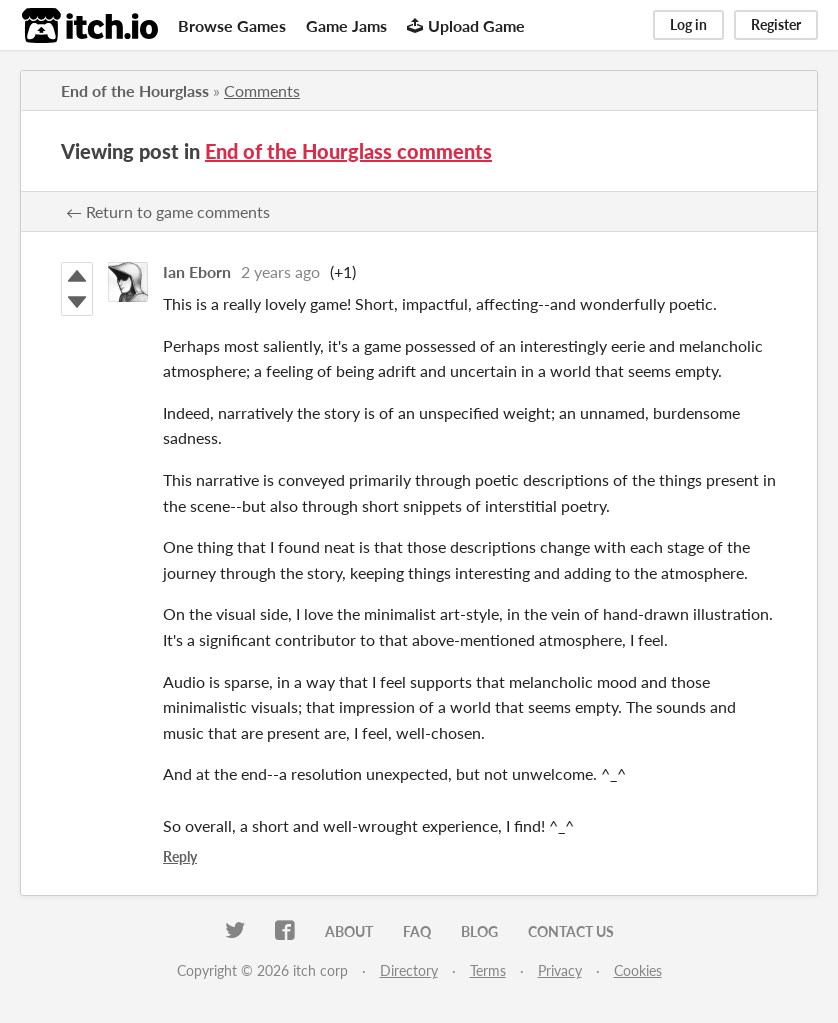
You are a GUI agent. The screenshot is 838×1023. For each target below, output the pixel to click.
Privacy (560, 970)
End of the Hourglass (135, 90)
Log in (688, 24)
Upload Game (466, 25)
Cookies (638, 970)
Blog (479, 931)
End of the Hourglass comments (348, 151)
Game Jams (346, 25)
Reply (180, 856)
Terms (488, 970)
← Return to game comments (168, 211)
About (349, 931)
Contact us (571, 931)
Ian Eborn (197, 271)
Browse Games (232, 25)
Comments (262, 90)
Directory (409, 970)
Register (776, 24)
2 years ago (280, 271)
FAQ (417, 931)
